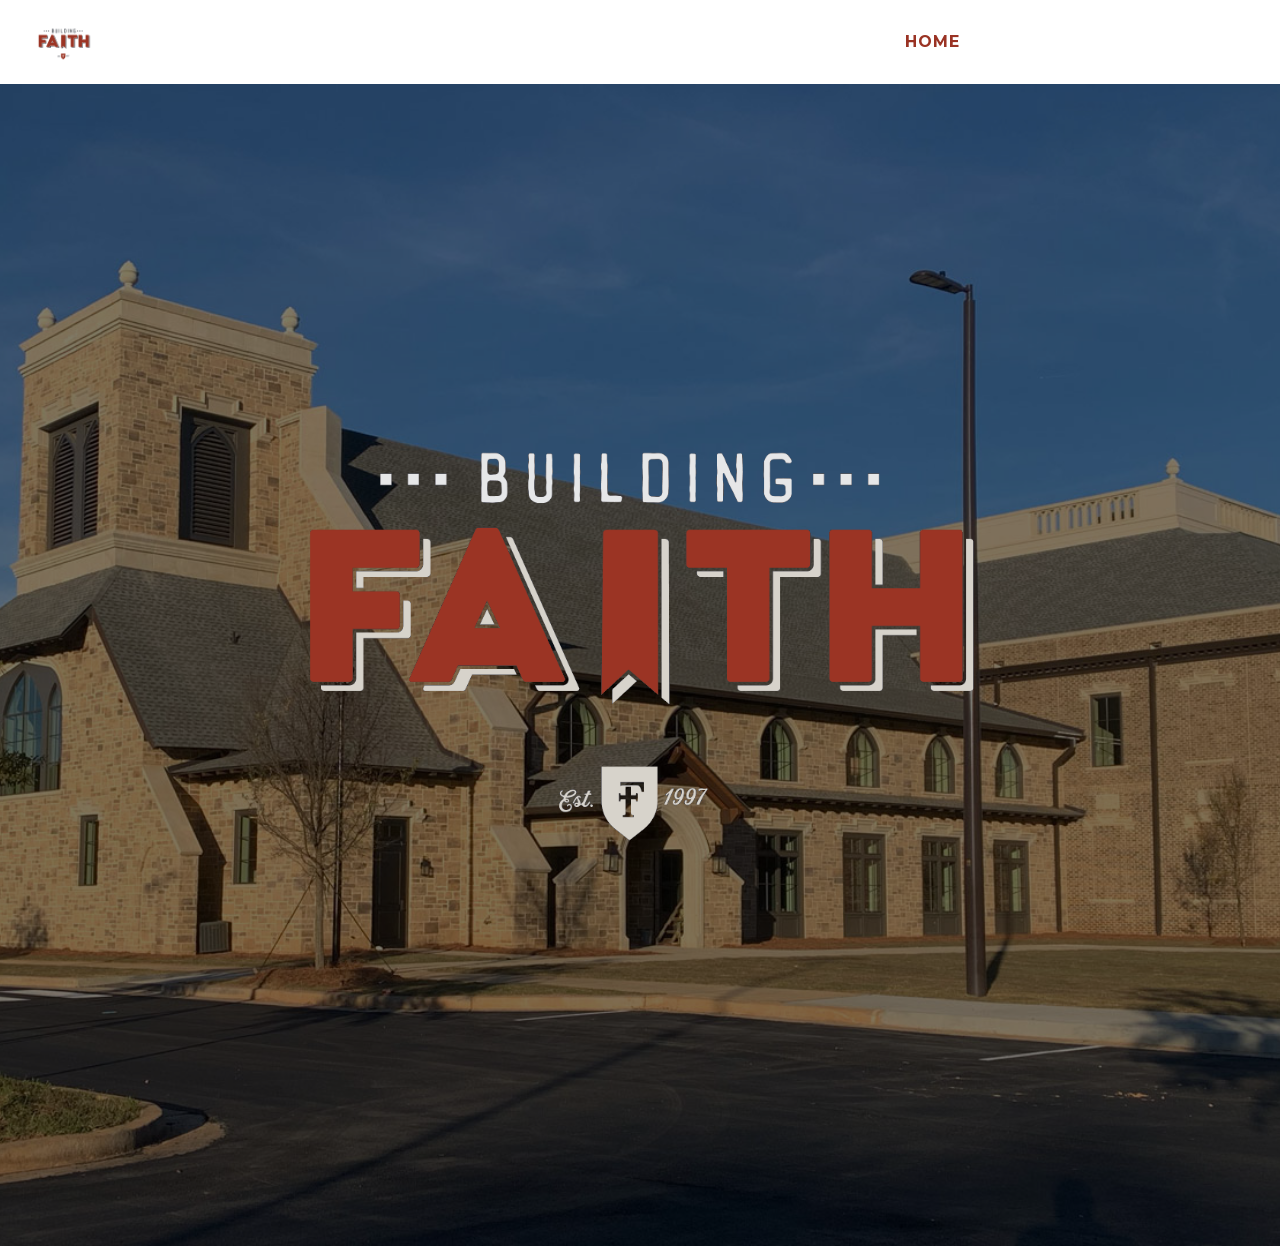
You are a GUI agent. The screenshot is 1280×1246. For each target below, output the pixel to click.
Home (932, 43)
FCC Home (1201, 43)
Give (1104, 43)
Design (1021, 43)
